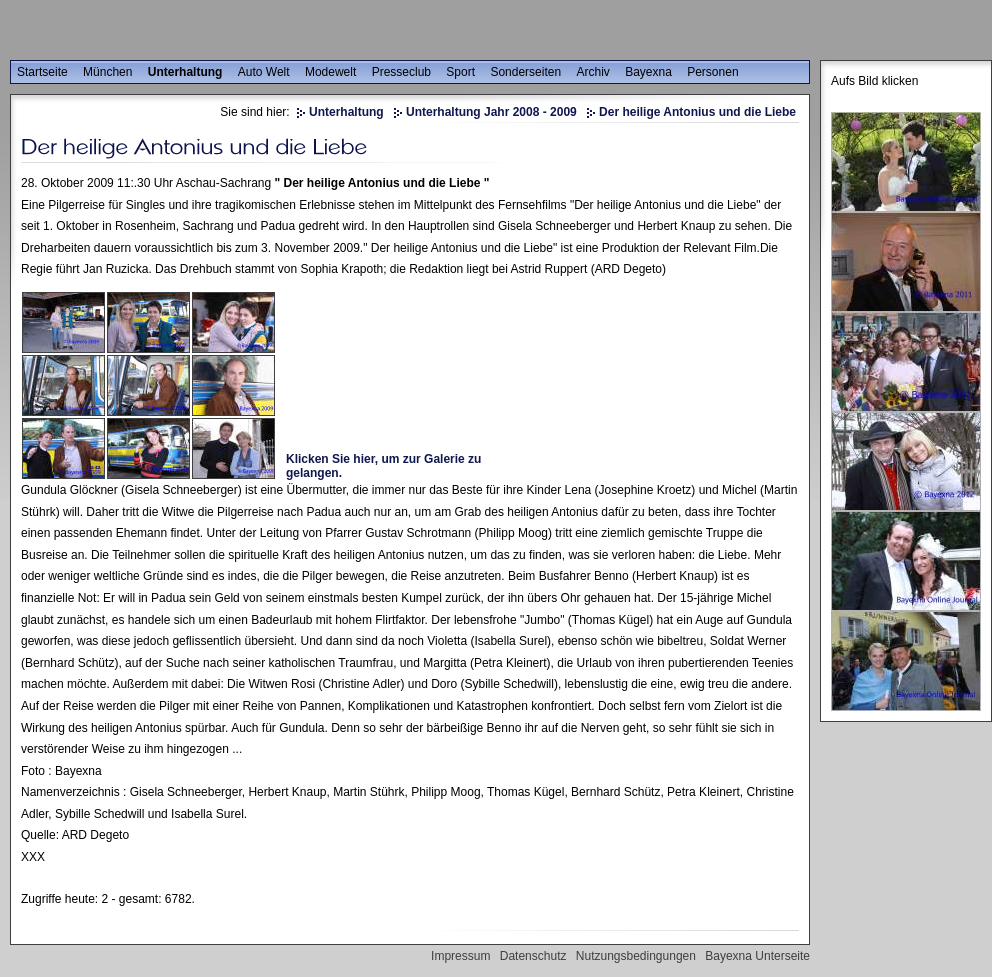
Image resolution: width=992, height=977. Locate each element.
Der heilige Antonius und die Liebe (697, 112)
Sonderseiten (525, 72)
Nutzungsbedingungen (636, 956)
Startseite (42, 72)
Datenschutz (533, 956)
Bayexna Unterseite (757, 956)
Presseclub (401, 72)
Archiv (592, 72)
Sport (460, 72)
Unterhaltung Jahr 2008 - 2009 (491, 112)
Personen (712, 72)
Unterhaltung (185, 72)
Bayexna (648, 72)
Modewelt (330, 72)
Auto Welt (264, 72)
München (107, 72)
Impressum (460, 956)
